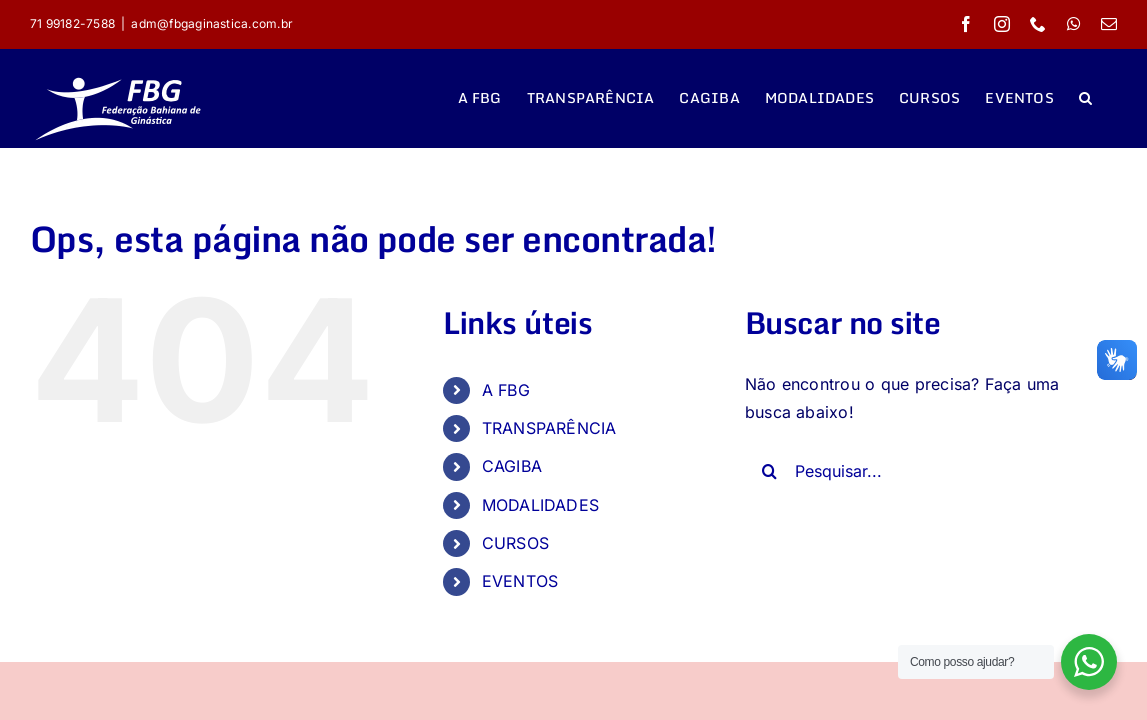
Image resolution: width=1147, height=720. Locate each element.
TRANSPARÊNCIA (549, 428)
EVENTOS (520, 581)
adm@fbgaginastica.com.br (212, 23)
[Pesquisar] (770, 471)
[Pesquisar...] (916, 471)
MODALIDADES (541, 505)
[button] (1110, 98)
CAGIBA (512, 466)
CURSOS (515, 543)
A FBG (506, 390)
